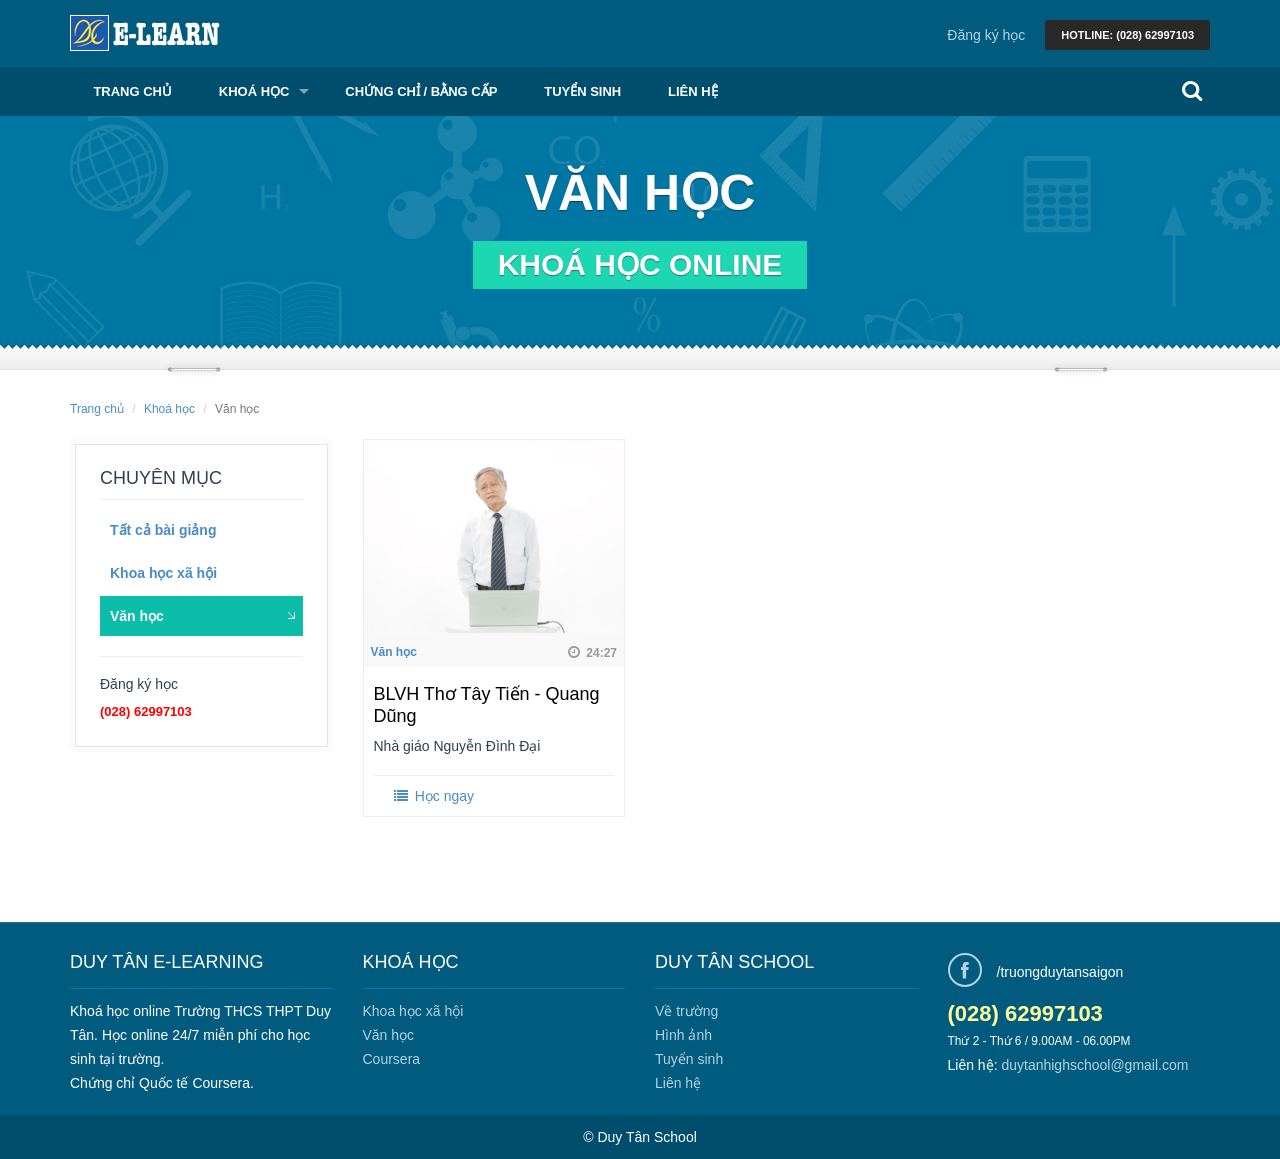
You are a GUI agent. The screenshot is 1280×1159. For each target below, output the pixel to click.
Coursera (392, 1059)
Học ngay (432, 796)
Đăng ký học (986, 35)
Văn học (137, 616)
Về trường (686, 1011)
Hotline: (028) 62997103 (1127, 35)
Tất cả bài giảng (163, 530)
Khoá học (254, 91)
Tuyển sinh (582, 91)
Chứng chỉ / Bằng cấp (421, 91)
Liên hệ (693, 91)
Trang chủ (132, 91)
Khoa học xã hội (163, 573)
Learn (145, 33)
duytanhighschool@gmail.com (1094, 1065)
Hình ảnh (683, 1035)
